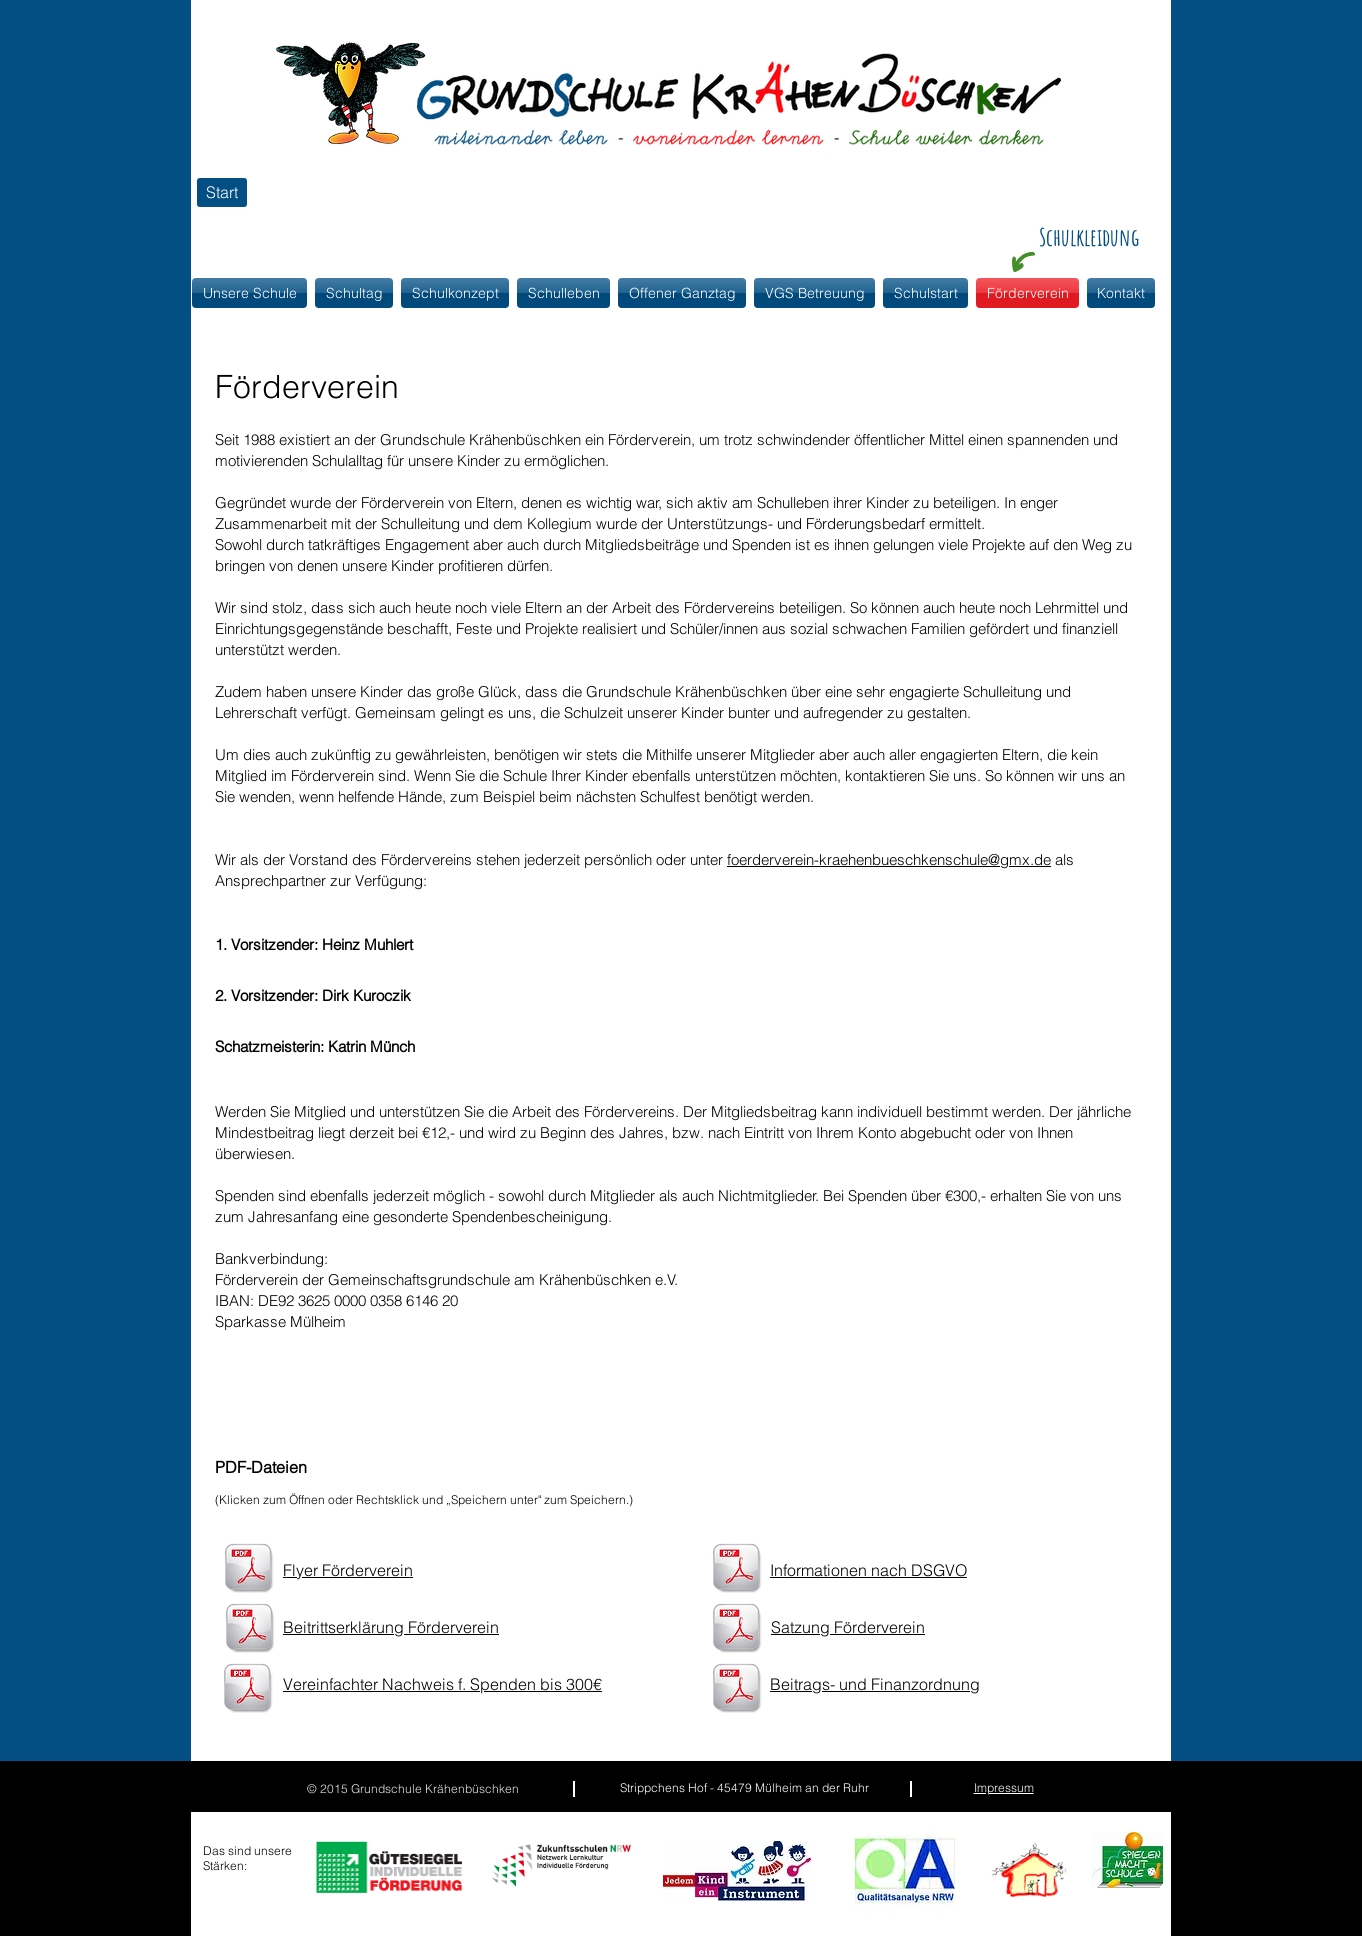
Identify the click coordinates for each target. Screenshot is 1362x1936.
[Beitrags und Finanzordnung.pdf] (736, 1690)
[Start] (222, 192)
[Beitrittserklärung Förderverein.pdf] (249, 1630)
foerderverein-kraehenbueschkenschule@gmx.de (889, 859)
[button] (455, 293)
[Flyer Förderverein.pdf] (248, 1570)
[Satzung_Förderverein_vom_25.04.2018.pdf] (736, 1630)
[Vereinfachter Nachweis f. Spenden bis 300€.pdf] (247, 1690)
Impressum (1004, 1787)
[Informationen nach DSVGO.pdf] (736, 1570)
